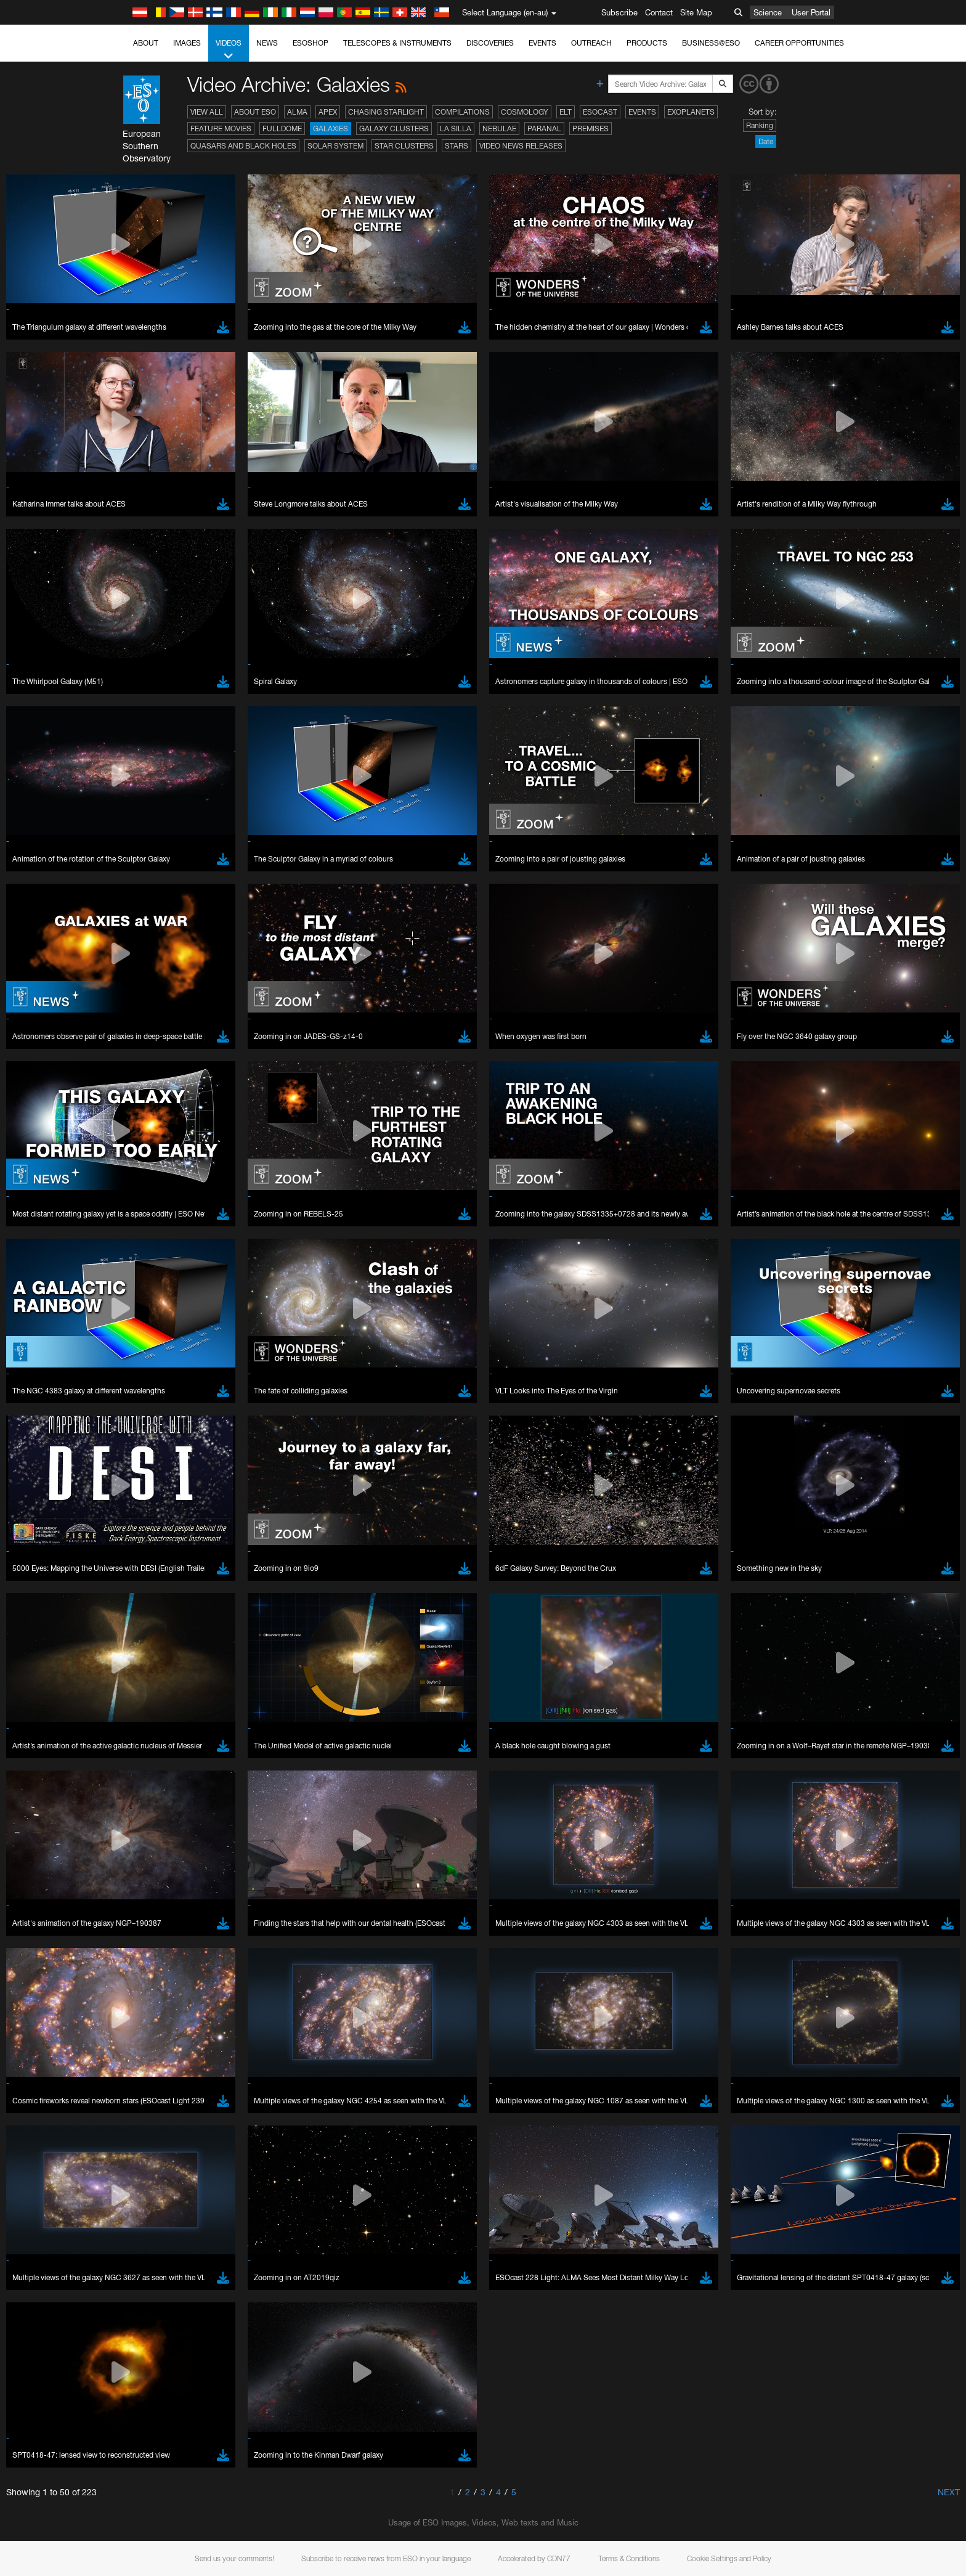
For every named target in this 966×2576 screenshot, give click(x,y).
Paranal (544, 128)
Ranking (759, 125)
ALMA (297, 111)
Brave (144, 1887)
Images (187, 42)
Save (136, 2114)
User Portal (811, 12)
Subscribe (619, 12)
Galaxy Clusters (394, 128)
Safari (143, 1933)
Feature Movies (220, 128)
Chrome (147, 1899)
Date (765, 141)
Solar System (335, 145)
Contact (659, 12)
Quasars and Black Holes (243, 145)
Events (542, 42)
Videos (228, 50)
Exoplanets (691, 111)
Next (949, 2492)
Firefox (145, 1921)
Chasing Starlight (386, 111)
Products (647, 42)
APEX (328, 111)
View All (206, 111)
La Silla (455, 128)
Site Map (696, 12)
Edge (143, 1910)
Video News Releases (520, 145)
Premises (590, 128)
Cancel (196, 2114)
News (267, 42)
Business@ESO (711, 42)
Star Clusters (404, 145)
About (145, 42)
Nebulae (499, 128)
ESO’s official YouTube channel (386, 1672)
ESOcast (600, 111)
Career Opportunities (799, 42)
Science (767, 12)
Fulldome (282, 128)
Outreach (591, 42)
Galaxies (330, 128)
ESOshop (310, 42)
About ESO (255, 111)
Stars (456, 145)
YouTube (124, 1672)
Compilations (462, 111)
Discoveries (490, 42)
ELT (565, 111)
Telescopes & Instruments (397, 42)
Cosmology (524, 111)
